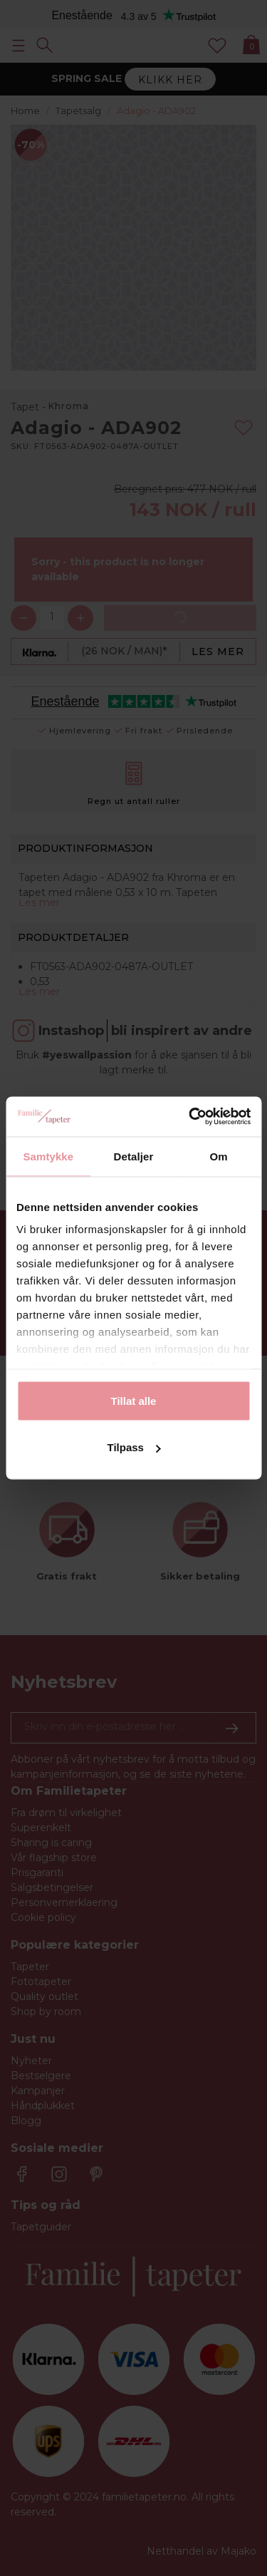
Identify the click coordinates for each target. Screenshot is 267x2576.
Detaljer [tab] (134, 1156)
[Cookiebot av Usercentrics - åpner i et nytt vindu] (190, 1117)
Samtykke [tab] (48, 1156)
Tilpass (134, 1447)
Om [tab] (219, 1156)
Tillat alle (134, 1400)
